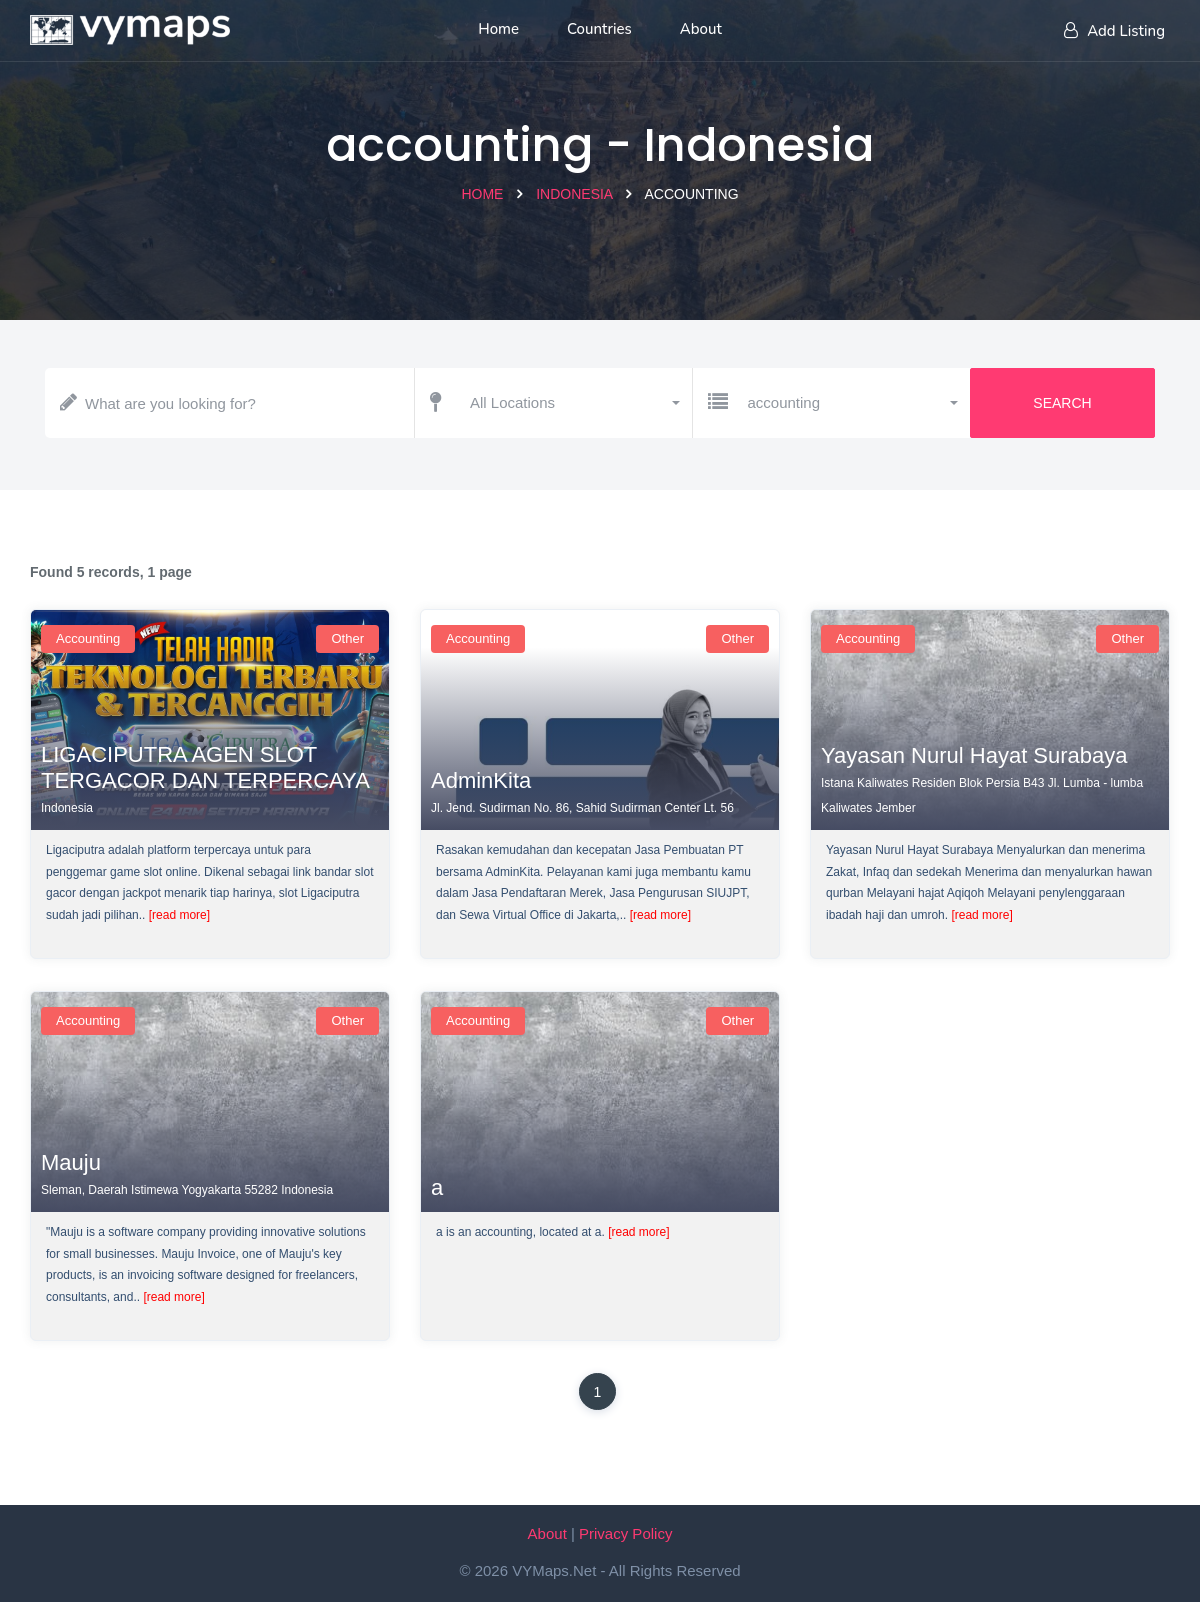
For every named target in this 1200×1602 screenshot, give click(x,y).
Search (1062, 403)
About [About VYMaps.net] (547, 1533)
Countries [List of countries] (599, 29)
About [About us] (701, 29)
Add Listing (1114, 31)
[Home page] (130, 25)
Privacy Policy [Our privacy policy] (625, 1533)
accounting (88, 638)
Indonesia (574, 194)
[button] (573, 403)
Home (482, 194)
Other (347, 638)
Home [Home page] (498, 29)
